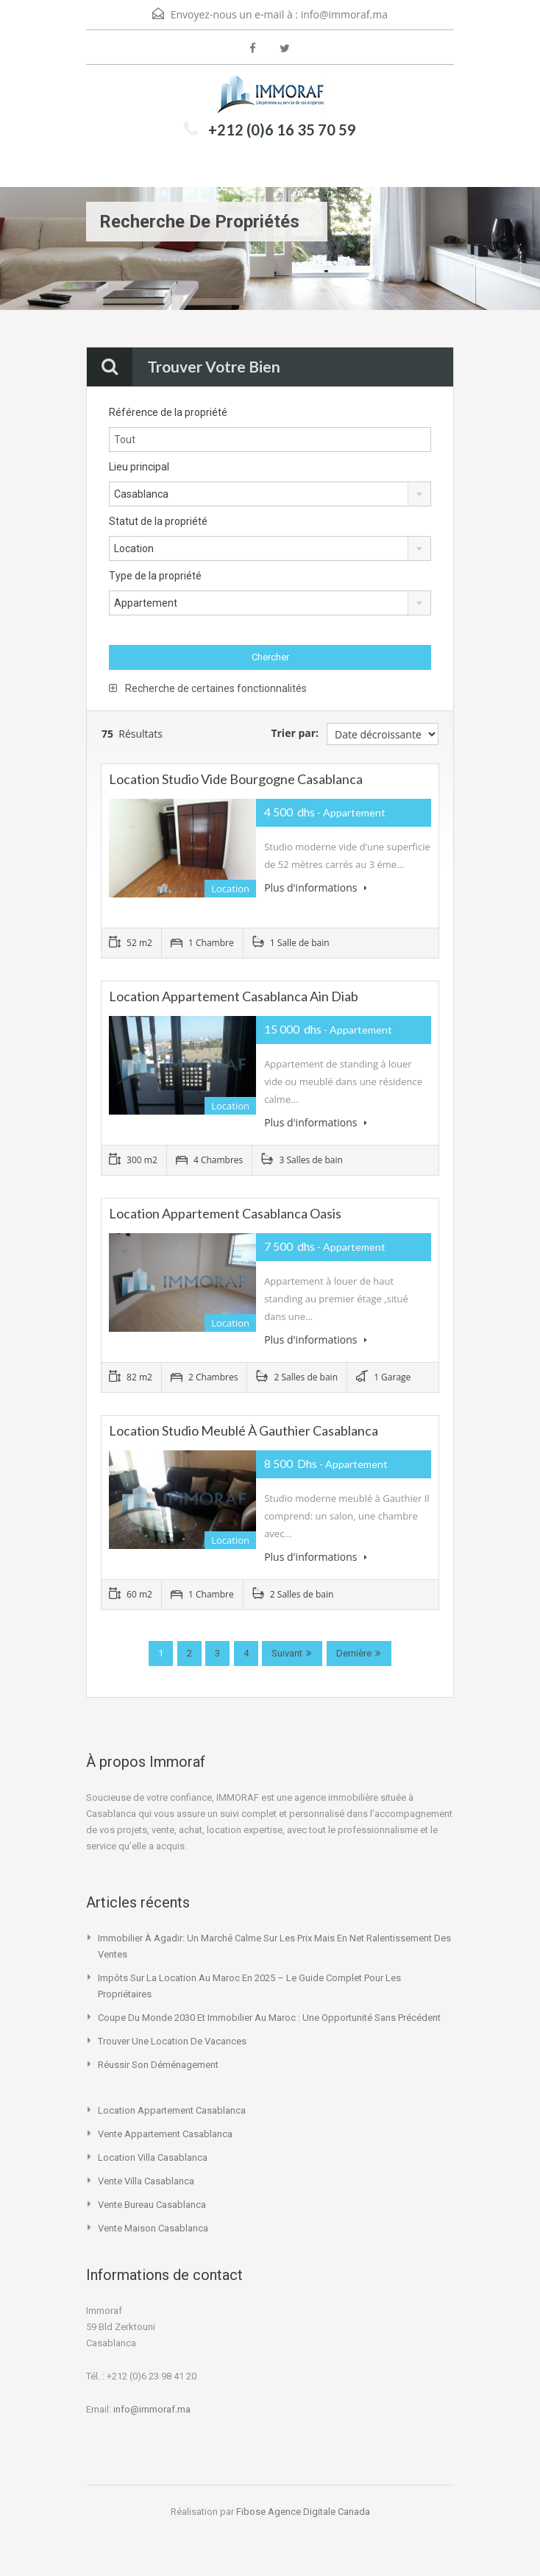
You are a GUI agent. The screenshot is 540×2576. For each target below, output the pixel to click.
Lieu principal (139, 467)
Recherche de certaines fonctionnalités (208, 688)
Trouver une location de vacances (172, 2041)
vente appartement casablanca (165, 2133)
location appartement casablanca (172, 2110)
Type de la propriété (155, 576)
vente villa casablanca (146, 2181)
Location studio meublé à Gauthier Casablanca (243, 1430)
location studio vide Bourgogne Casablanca (236, 779)
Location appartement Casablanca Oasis (225, 1213)
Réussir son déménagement (158, 2064)
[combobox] (270, 494)
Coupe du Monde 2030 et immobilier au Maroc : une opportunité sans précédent (269, 2017)
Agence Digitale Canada (319, 2511)
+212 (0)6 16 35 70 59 (282, 129)
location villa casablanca (152, 2157)
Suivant (286, 1653)
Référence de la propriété (168, 412)
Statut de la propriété (158, 521)
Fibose (251, 2511)
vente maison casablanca (153, 2228)
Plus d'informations (315, 887)
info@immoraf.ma (344, 14)
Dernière (354, 1653)
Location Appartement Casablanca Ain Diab (233, 996)
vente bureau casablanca (152, 2204)
